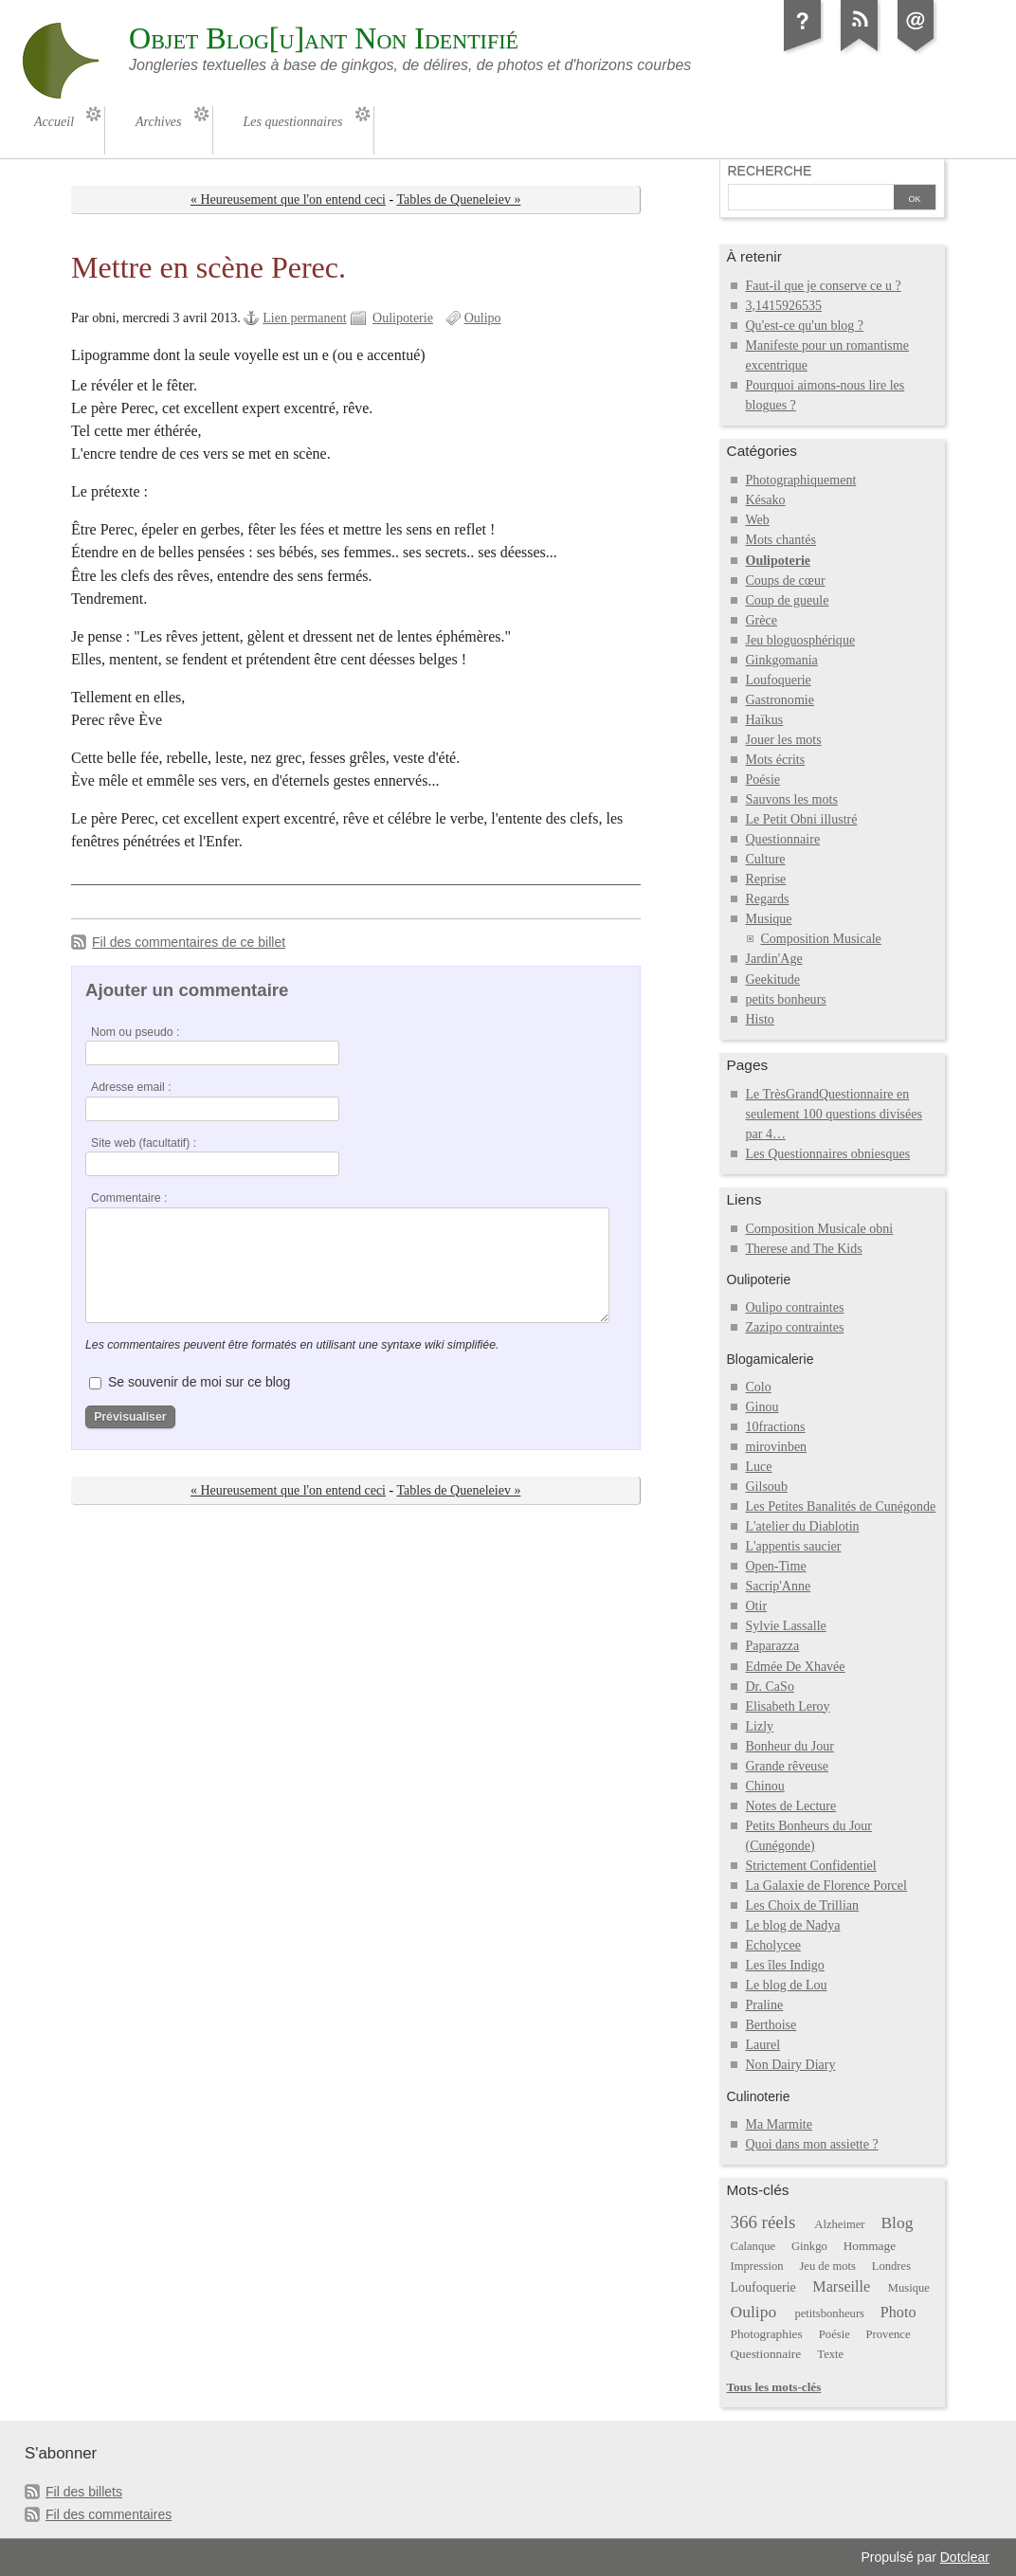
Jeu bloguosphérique (801, 640)
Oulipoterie (402, 318)
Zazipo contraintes (795, 1327)
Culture (766, 859)
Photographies (767, 2334)
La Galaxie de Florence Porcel (826, 1885)
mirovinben (776, 1447)
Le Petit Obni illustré (802, 819)
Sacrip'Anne (778, 1586)
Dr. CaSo (770, 1686)
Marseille (841, 2286)
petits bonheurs (786, 999)
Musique (769, 919)
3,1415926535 (784, 306)
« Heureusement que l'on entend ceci (288, 199)
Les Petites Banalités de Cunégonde (841, 1506)
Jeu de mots (827, 2266)
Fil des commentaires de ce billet (188, 942)
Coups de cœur (786, 580)
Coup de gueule (787, 600)
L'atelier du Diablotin (803, 1526)
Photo (898, 2312)
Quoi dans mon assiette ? (812, 2144)
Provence (888, 2334)
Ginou (762, 1407)
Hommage (870, 2246)
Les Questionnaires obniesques (828, 1154)
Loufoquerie (778, 680)
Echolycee (773, 1945)
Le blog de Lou (786, 1985)
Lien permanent (304, 318)
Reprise (766, 879)
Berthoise (771, 2025)
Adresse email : (131, 1087)
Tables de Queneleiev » (458, 199)
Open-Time (776, 1566)
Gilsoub (767, 1486)
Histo (760, 1019)
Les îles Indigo (785, 1965)
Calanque (753, 2246)
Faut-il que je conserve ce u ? (823, 286)
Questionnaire (783, 839)
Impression (757, 2266)
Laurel (763, 2045)
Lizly (760, 1726)
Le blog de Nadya (793, 1925)
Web (758, 520)
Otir (757, 1606)
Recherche (770, 170)
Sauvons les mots (792, 799)
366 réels (763, 2222)
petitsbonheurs (829, 2313)
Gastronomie (780, 700)
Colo (758, 1387)
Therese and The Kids (804, 1249)
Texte (830, 2354)
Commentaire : (129, 1198)
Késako (766, 500)
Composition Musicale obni (820, 1229)
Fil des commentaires (108, 2514)
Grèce (761, 620)
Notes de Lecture (791, 1806)
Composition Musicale (821, 939)
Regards (767, 899)
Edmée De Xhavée (795, 1667)
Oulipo (482, 318)
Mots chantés (781, 540)
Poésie (763, 779)
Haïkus (765, 720)
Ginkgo (809, 2246)
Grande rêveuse (787, 1766)
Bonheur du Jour (790, 1746)
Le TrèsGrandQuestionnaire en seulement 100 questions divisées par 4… (834, 1114)
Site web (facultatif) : (143, 1143)
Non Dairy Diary (791, 2065)
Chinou (765, 1786)
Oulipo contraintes (795, 1307)
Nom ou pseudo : (135, 1032)
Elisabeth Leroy (788, 1706)
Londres (891, 2266)
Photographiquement (801, 480)
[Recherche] (811, 199)
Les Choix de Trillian (803, 1905)
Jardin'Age (774, 959)
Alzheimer (839, 2224)
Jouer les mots (784, 740)
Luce (759, 1467)
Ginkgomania (782, 660)
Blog (896, 2222)
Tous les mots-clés (774, 2387)
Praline (765, 2005)
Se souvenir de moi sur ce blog (199, 1381)
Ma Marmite (779, 2124)
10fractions (776, 1427)
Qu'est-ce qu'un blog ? (805, 325)
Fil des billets (83, 2491)
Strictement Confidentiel (811, 1866)
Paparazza (773, 1646)
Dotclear (964, 2557)
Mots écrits (776, 760)
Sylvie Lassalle (786, 1626)
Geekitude (773, 979)
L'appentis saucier (794, 1546)
